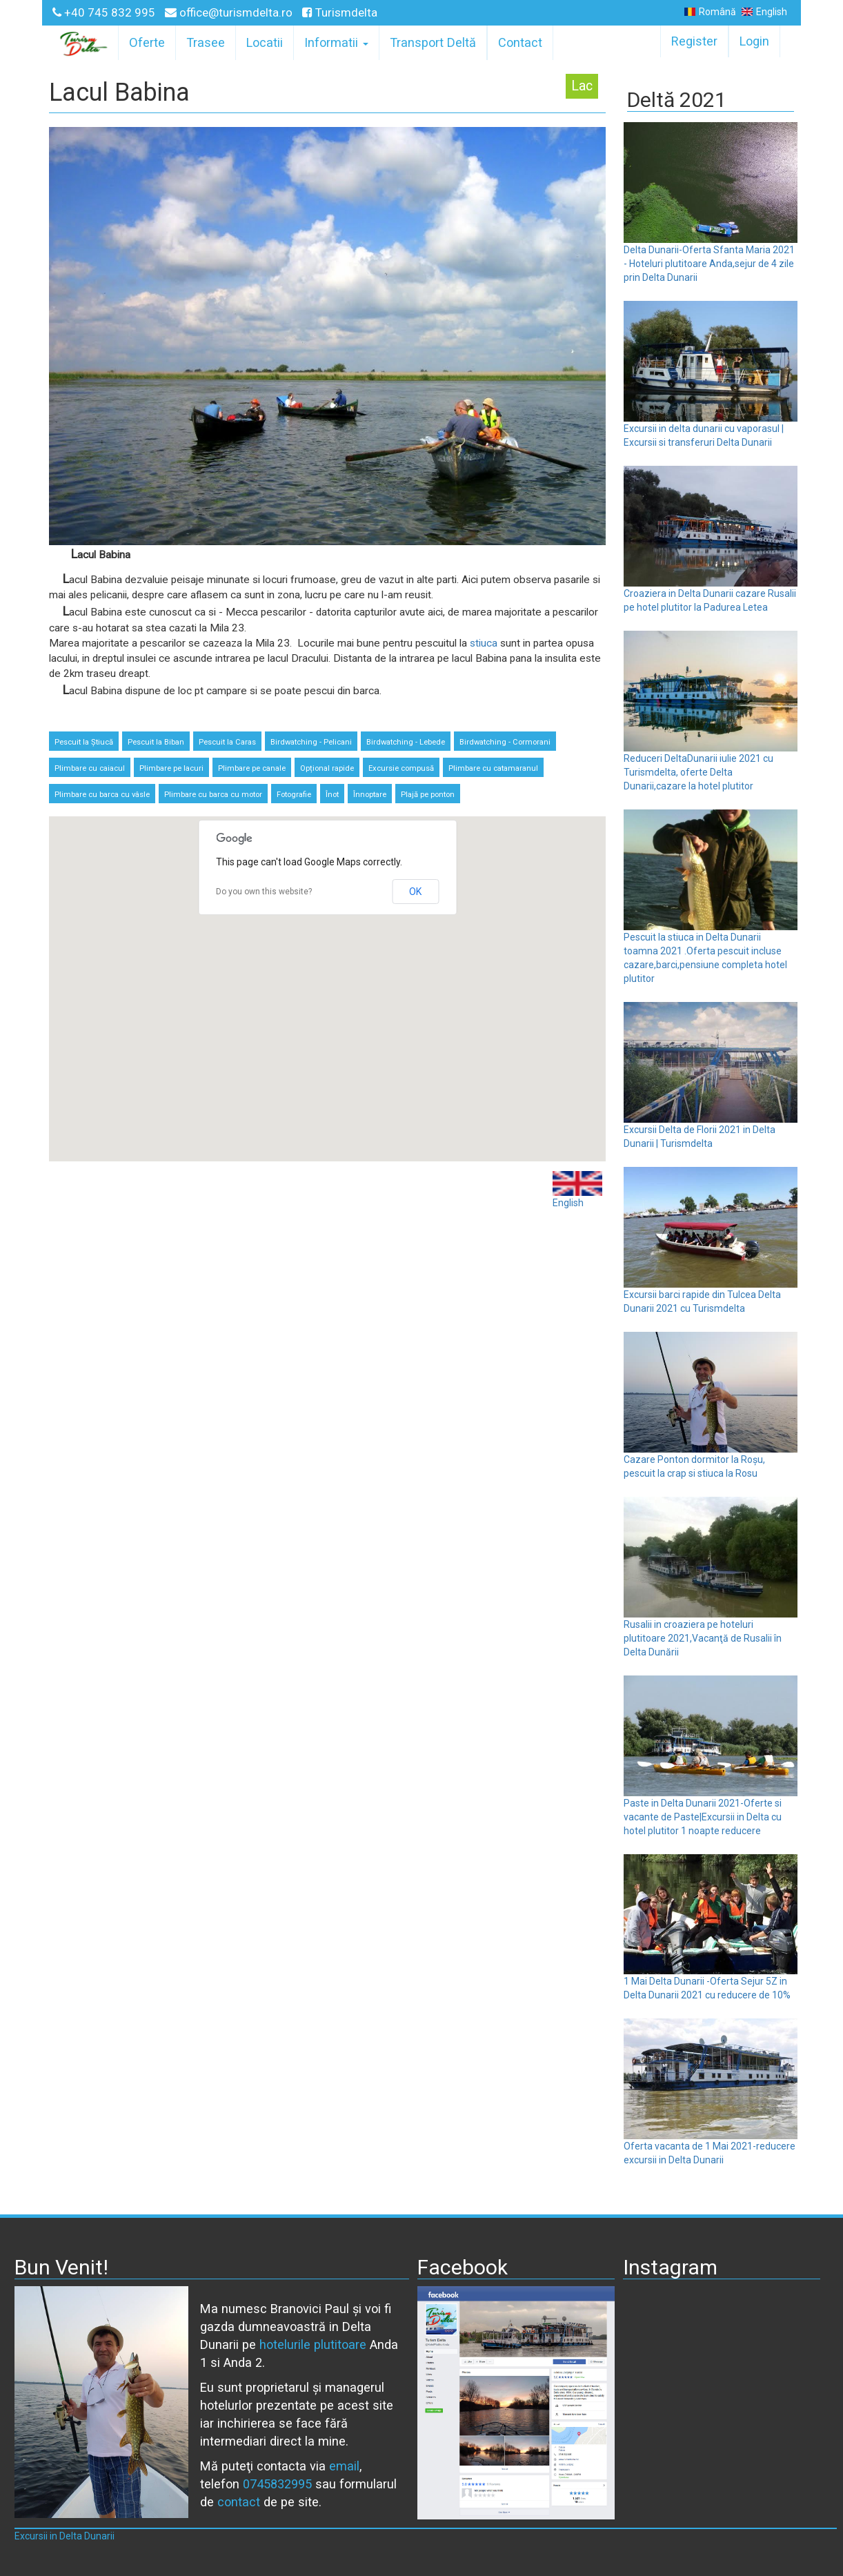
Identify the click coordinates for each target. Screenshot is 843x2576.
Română (710, 12)
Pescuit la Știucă (83, 742)
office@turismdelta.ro (230, 12)
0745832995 (277, 2484)
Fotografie (294, 794)
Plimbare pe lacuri (171, 768)
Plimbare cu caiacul (89, 768)
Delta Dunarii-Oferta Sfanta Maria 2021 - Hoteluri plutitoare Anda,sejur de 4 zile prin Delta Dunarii (709, 263)
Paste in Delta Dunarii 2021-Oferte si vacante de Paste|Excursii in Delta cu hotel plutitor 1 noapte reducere (703, 1817)
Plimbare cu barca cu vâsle (102, 794)
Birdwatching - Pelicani (311, 742)
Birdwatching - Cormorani (505, 742)
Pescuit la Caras (227, 742)
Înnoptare (369, 794)
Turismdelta (339, 12)
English (764, 12)
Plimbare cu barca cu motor (213, 794)
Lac (582, 86)
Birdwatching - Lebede (405, 742)
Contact (520, 42)
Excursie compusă (401, 768)
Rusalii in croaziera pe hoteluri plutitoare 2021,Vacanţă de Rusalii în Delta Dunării (703, 1638)
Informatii (336, 42)
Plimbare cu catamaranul (493, 768)
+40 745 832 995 (105, 12)
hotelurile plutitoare (312, 2344)
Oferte (147, 42)
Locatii (264, 42)
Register (694, 41)
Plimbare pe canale (252, 768)
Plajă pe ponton (428, 794)
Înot (332, 794)
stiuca (483, 643)
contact (238, 2502)
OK (415, 891)
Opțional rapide (327, 768)
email (344, 2466)
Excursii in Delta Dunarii (64, 2535)
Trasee (205, 42)
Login (754, 41)
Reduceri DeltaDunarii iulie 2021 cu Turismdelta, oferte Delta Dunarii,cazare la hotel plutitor (698, 772)
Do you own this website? (264, 891)
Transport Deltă (433, 42)
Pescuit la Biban (156, 742)
